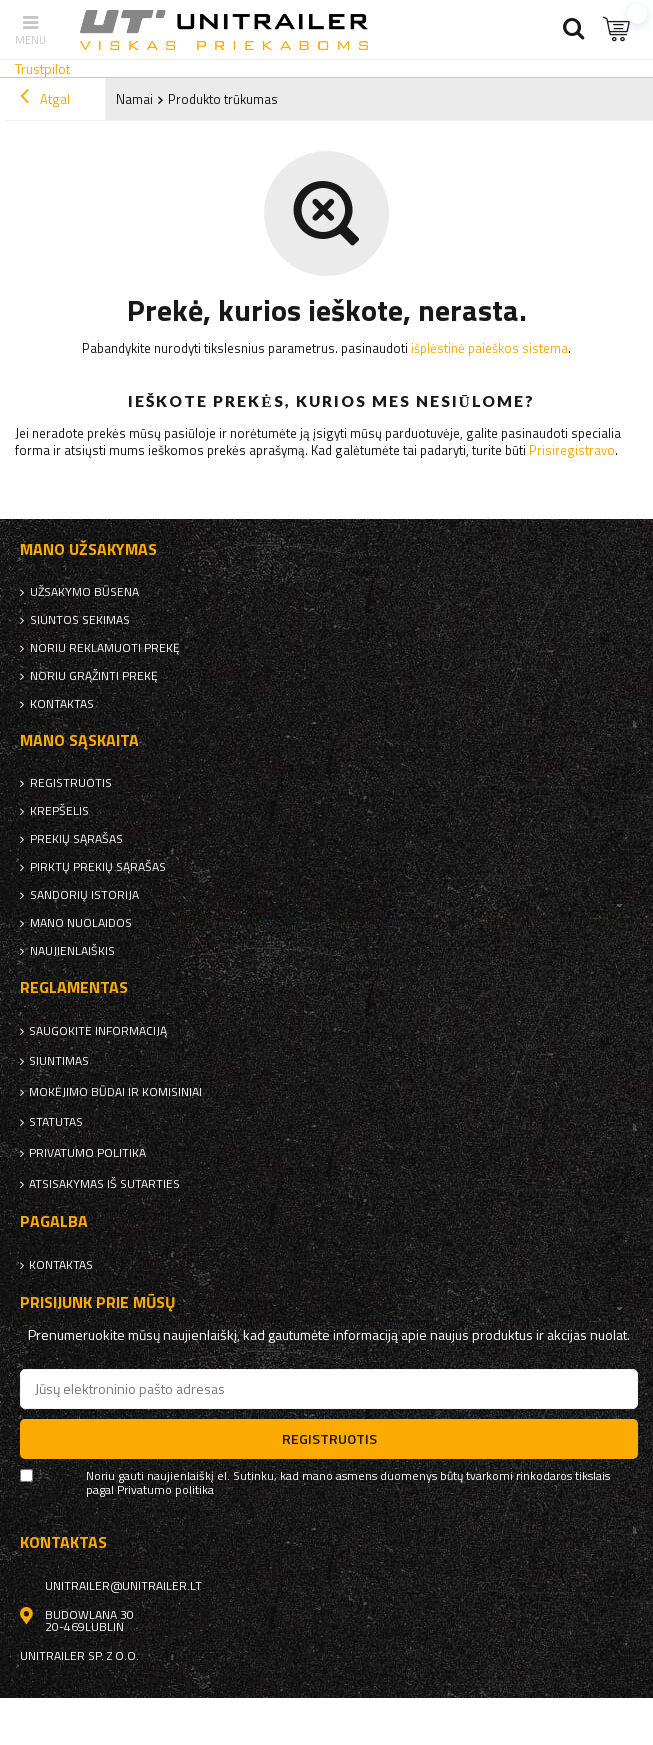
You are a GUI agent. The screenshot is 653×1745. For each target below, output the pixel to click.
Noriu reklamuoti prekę (105, 648)
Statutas (56, 1122)
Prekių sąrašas (76, 839)
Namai (134, 99)
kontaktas (62, 704)
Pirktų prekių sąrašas (98, 867)
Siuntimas (59, 1061)
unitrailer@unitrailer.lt (123, 1586)
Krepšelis (59, 811)
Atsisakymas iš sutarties (104, 1184)
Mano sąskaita (79, 740)
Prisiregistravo (572, 450)
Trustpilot (42, 68)
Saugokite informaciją (98, 1031)
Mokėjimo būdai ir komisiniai (115, 1092)
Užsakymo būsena (84, 592)
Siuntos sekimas (80, 620)
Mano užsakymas (88, 549)
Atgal (45, 99)
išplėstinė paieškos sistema (489, 348)
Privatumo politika (87, 1153)
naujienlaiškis (72, 951)
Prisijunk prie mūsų (98, 1302)
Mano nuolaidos (81, 923)
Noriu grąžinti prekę (94, 676)
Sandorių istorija (84, 895)
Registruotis (71, 783)
